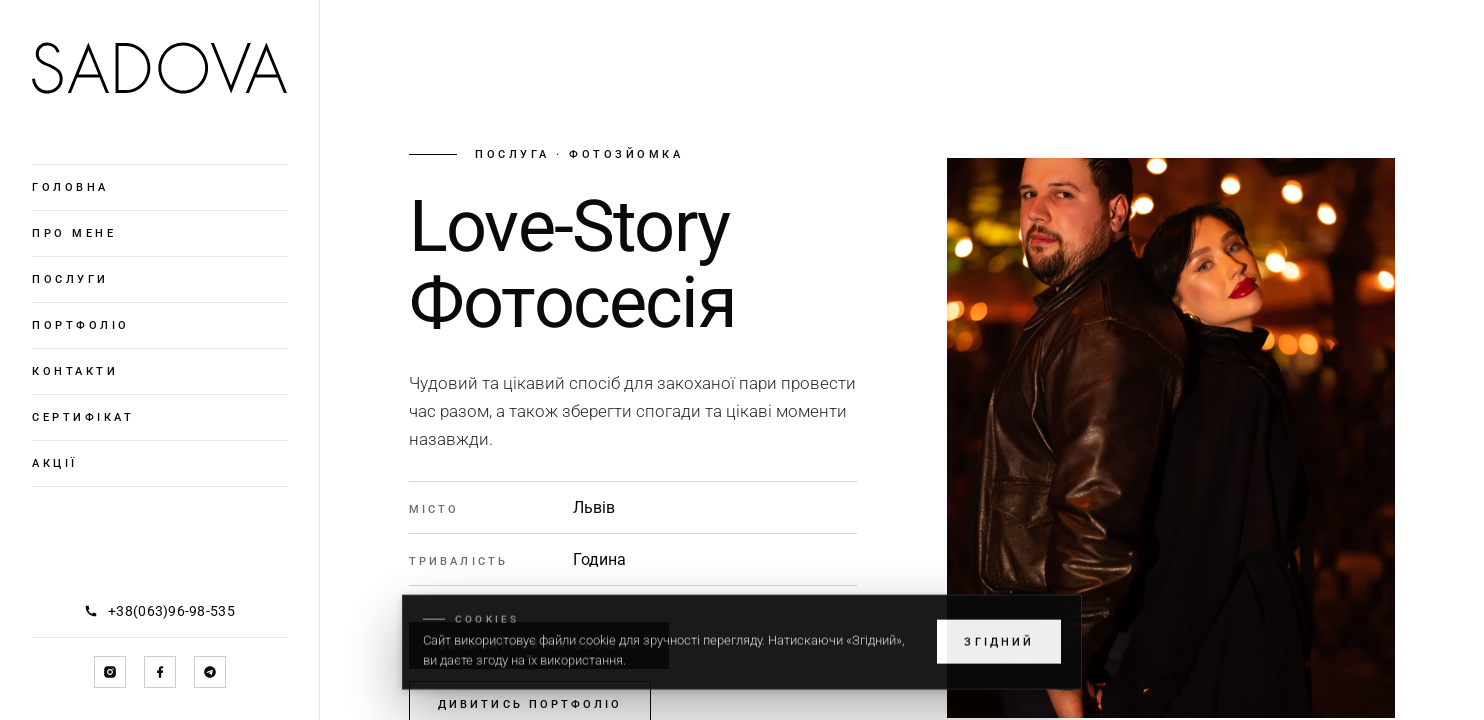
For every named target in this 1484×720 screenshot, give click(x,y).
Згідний (999, 655)
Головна (70, 187)
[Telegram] (210, 672)
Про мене (74, 233)
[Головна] (159, 68)
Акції (55, 463)
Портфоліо (81, 325)
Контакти (75, 371)
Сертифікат (83, 417)
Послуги (70, 279)
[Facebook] (160, 672)
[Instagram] (110, 672)
